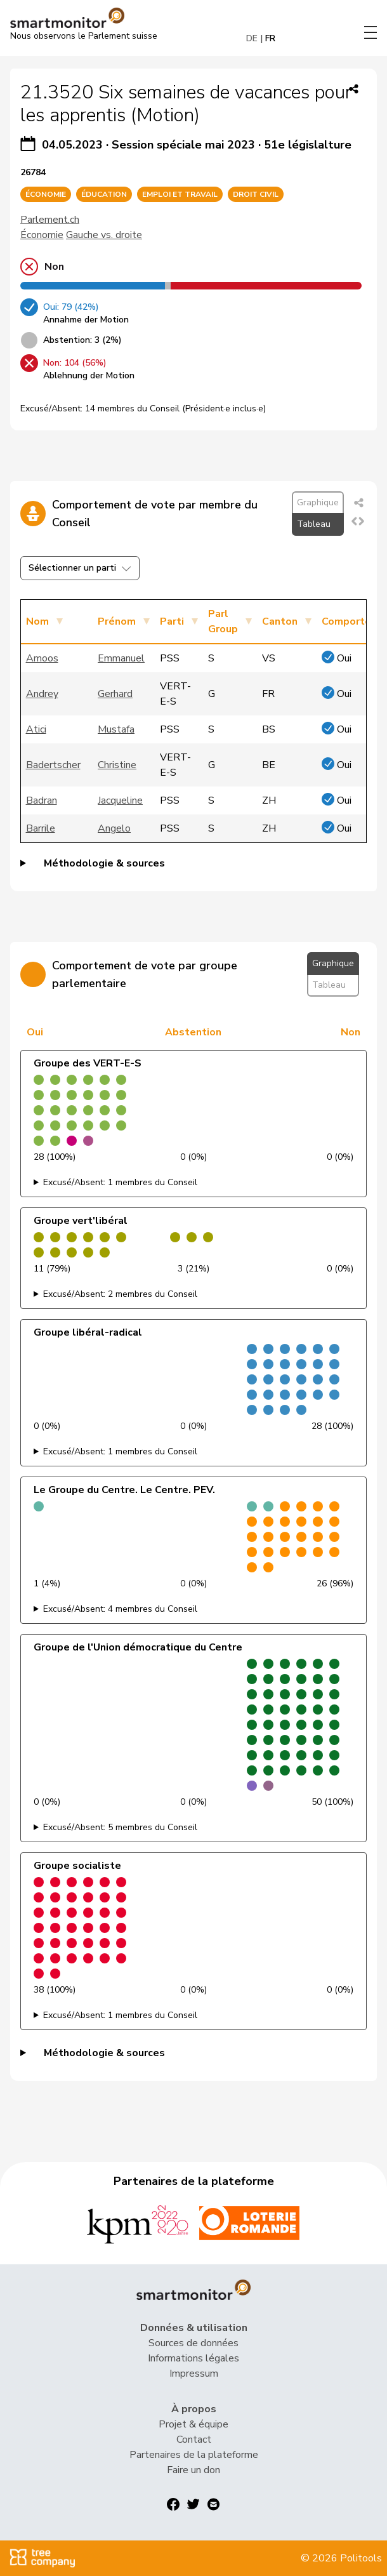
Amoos (42, 658)
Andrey (42, 694)
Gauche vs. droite (104, 235)
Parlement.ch (49, 220)
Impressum (193, 2373)
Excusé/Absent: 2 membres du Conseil (120, 1294)
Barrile (40, 828)
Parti (172, 621)
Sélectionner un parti (80, 568)
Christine (117, 765)
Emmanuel (121, 658)
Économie (41, 235)
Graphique (318, 502)
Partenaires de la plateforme (193, 2455)
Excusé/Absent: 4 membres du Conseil (120, 1609)
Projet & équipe (193, 2424)
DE (252, 38)
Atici (36, 729)
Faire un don (193, 2470)
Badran (41, 800)
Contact (193, 2440)
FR (270, 38)
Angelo (114, 828)
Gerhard (115, 694)
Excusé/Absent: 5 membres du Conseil (120, 1827)
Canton (280, 621)
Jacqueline (120, 800)
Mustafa (116, 729)
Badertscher (53, 765)
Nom (37, 621)
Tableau (314, 524)
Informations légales (193, 2358)
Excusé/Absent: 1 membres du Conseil (120, 1182)
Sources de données (193, 2343)
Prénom (117, 621)
